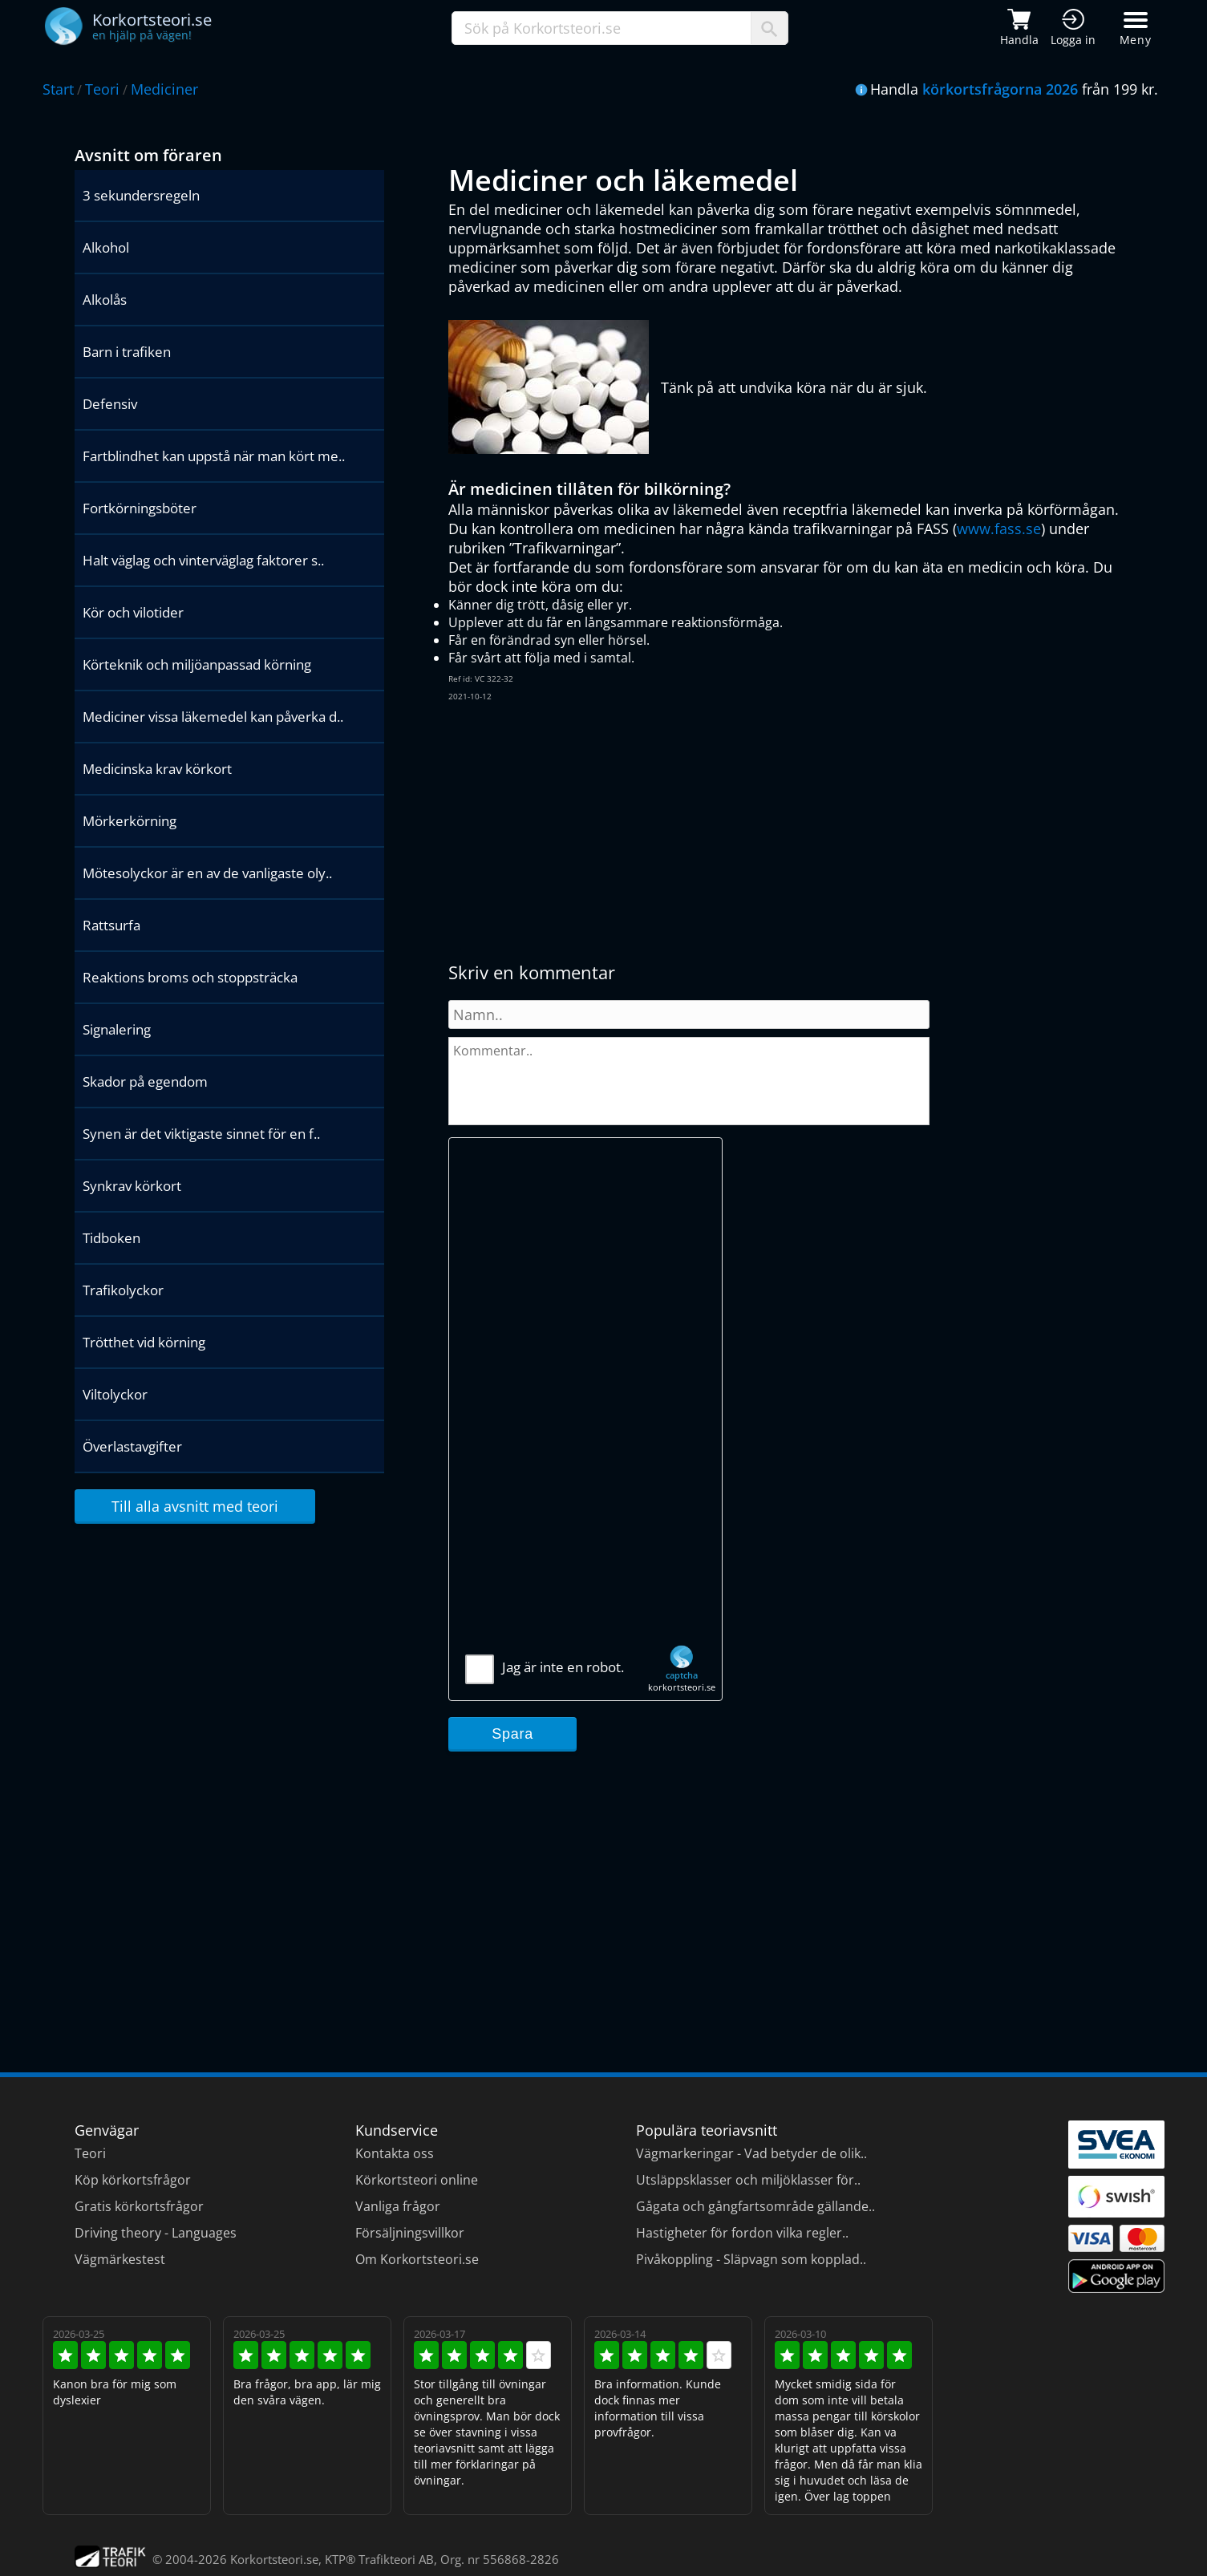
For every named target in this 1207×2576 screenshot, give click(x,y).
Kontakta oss (394, 2153)
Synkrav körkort (132, 1186)
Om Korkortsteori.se (417, 2259)
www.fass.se (999, 528)
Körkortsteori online (416, 2180)
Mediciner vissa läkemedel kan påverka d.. (213, 716)
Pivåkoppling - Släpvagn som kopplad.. (751, 2259)
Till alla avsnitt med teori (194, 1506)
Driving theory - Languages (156, 2233)
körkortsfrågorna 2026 (1000, 89)
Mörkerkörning (129, 821)
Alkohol (106, 247)
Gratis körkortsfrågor (139, 2206)
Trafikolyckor (123, 1290)
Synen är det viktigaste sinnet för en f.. (201, 1133)
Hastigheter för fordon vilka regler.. (742, 2233)
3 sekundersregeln (141, 195)
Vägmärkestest (120, 2259)
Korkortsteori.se (274, 2559)
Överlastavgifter (132, 1446)
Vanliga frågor (397, 2206)
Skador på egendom (145, 1081)
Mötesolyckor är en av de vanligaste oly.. (207, 873)
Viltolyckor (115, 1394)
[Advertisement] (697, 831)
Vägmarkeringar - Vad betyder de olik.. (751, 2153)
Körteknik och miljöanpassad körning (197, 664)
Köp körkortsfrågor (133, 2180)
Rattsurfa (111, 925)
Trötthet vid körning (144, 1342)
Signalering (117, 1029)
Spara (512, 1734)
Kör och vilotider (133, 612)
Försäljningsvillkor (409, 2233)
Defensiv (110, 404)
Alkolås (105, 299)
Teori (102, 89)
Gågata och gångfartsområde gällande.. (755, 2206)
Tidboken (111, 1238)
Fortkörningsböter (139, 508)
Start (58, 89)
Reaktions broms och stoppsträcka (190, 977)
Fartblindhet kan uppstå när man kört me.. (214, 456)
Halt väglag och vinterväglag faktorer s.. (203, 560)
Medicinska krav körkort (157, 768)
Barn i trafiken (127, 351)
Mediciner (164, 89)
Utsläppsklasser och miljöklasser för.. (748, 2180)
